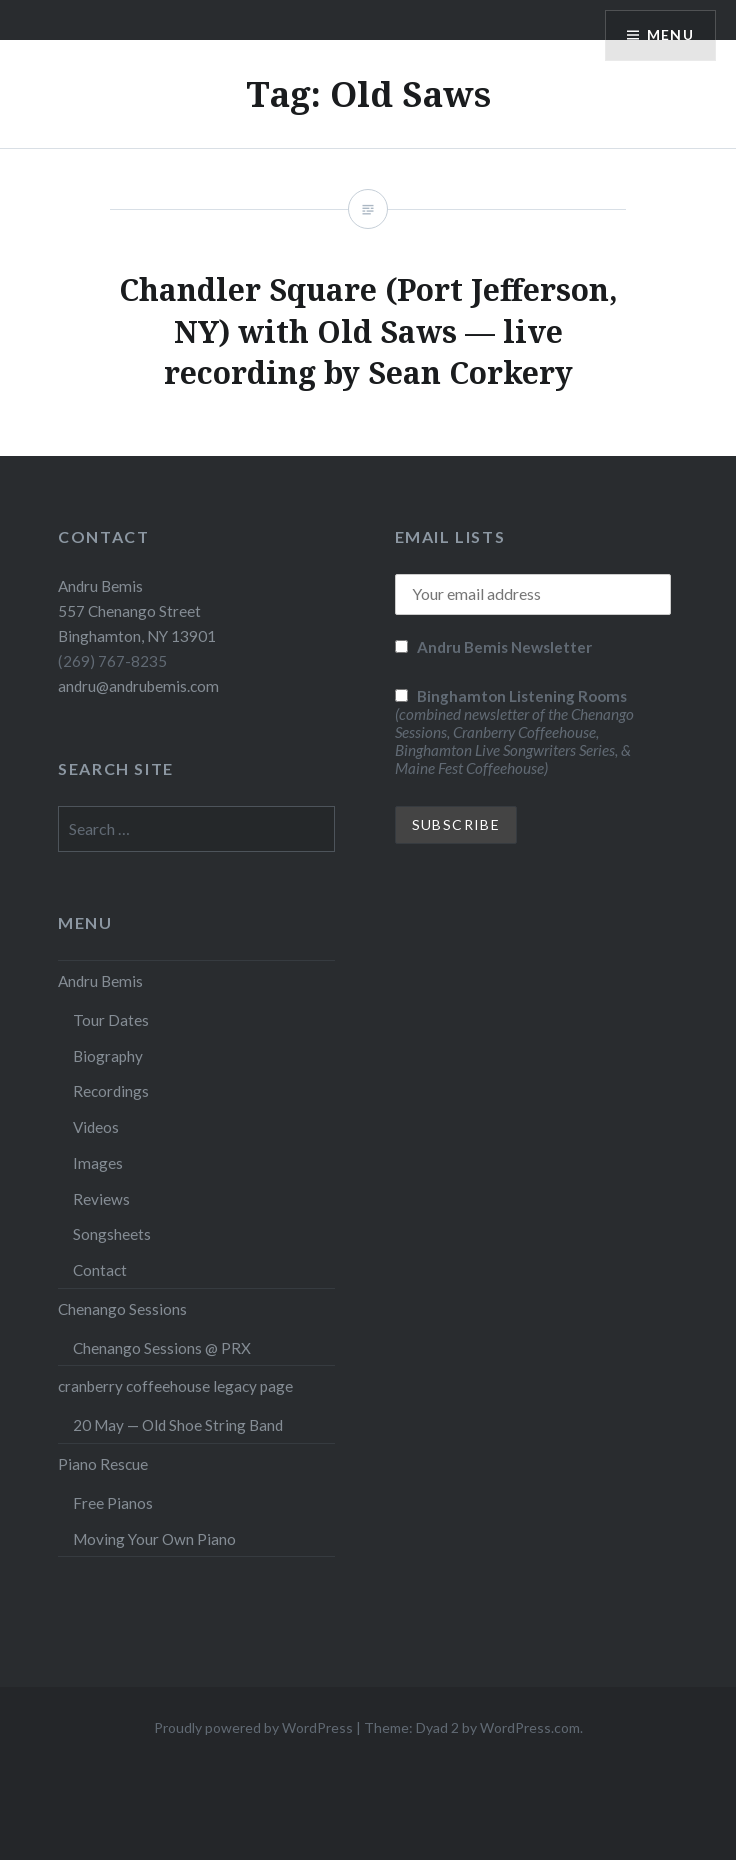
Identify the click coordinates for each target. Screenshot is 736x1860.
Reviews (101, 1199)
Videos (96, 1127)
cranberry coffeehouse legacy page (175, 1386)
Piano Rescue (103, 1464)
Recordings (111, 1091)
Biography (108, 1056)
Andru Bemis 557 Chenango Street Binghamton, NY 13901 (137, 611)
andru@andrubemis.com (138, 686)
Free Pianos (113, 1503)
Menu (670, 35)
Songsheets (112, 1234)
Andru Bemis (100, 981)
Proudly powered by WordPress (253, 1727)
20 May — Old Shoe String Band (178, 1425)
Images (98, 1163)
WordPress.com (530, 1727)
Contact (100, 1270)
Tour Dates (111, 1020)
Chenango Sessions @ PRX (162, 1348)
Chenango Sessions (122, 1309)
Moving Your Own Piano (154, 1539)
